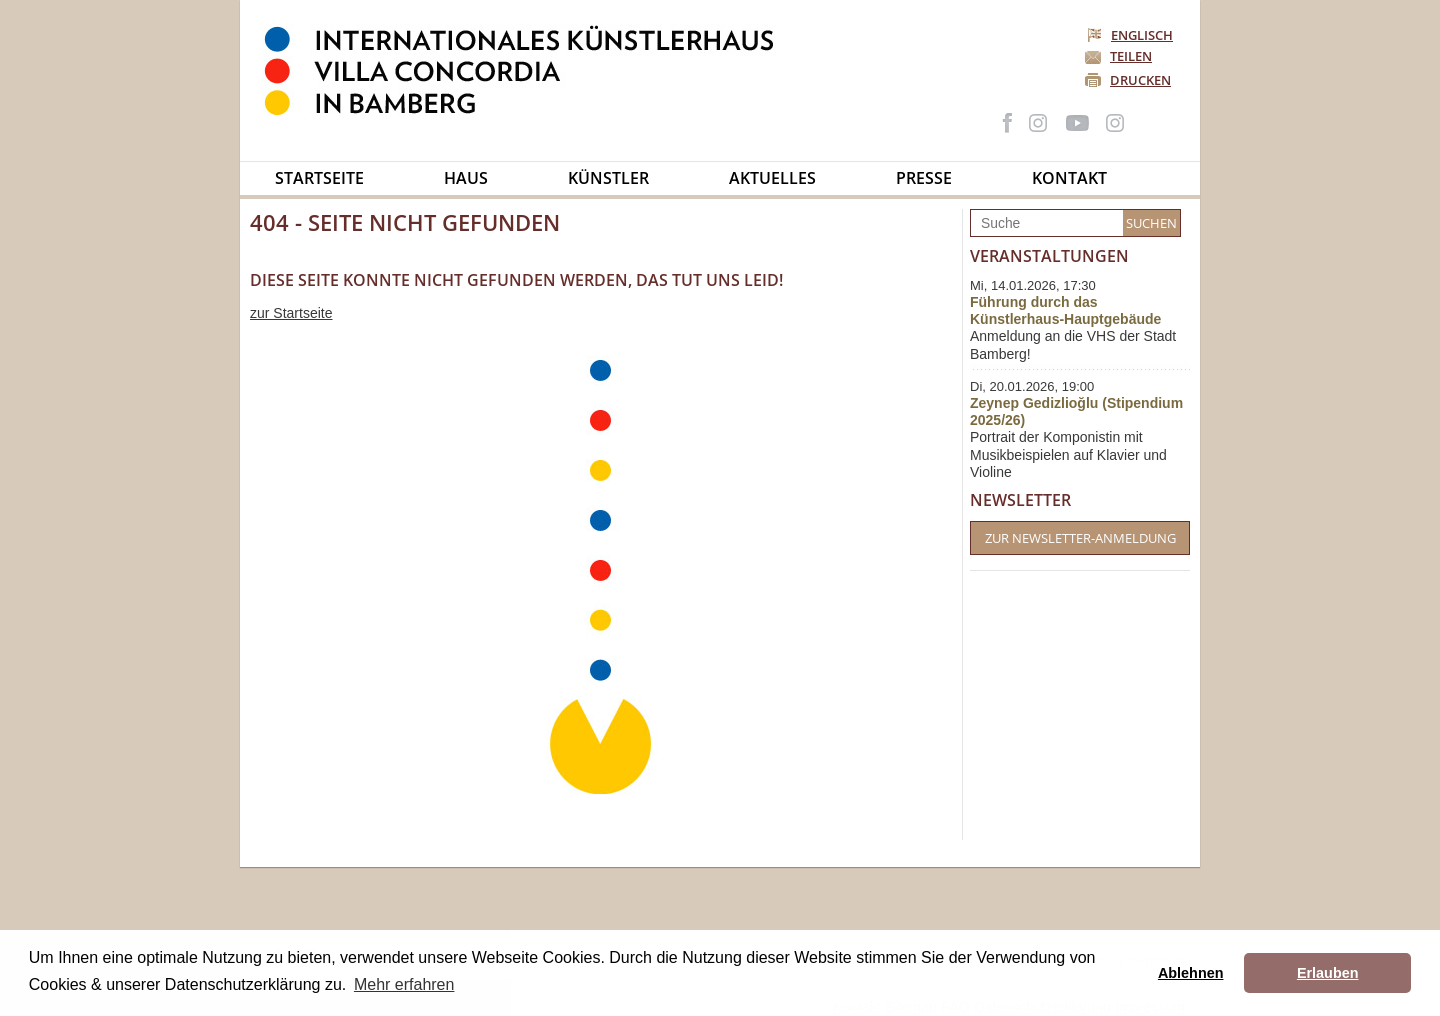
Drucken (1140, 80)
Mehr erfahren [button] (404, 984)
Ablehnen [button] (1191, 973)
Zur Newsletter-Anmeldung (1080, 538)
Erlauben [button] (1328, 973)
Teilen (1131, 56)
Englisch (1131, 35)
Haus (466, 178)
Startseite (319, 178)
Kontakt (1069, 178)
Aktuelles (772, 178)
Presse (924, 178)
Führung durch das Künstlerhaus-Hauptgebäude (1065, 310)
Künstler (608, 178)
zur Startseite (291, 313)
